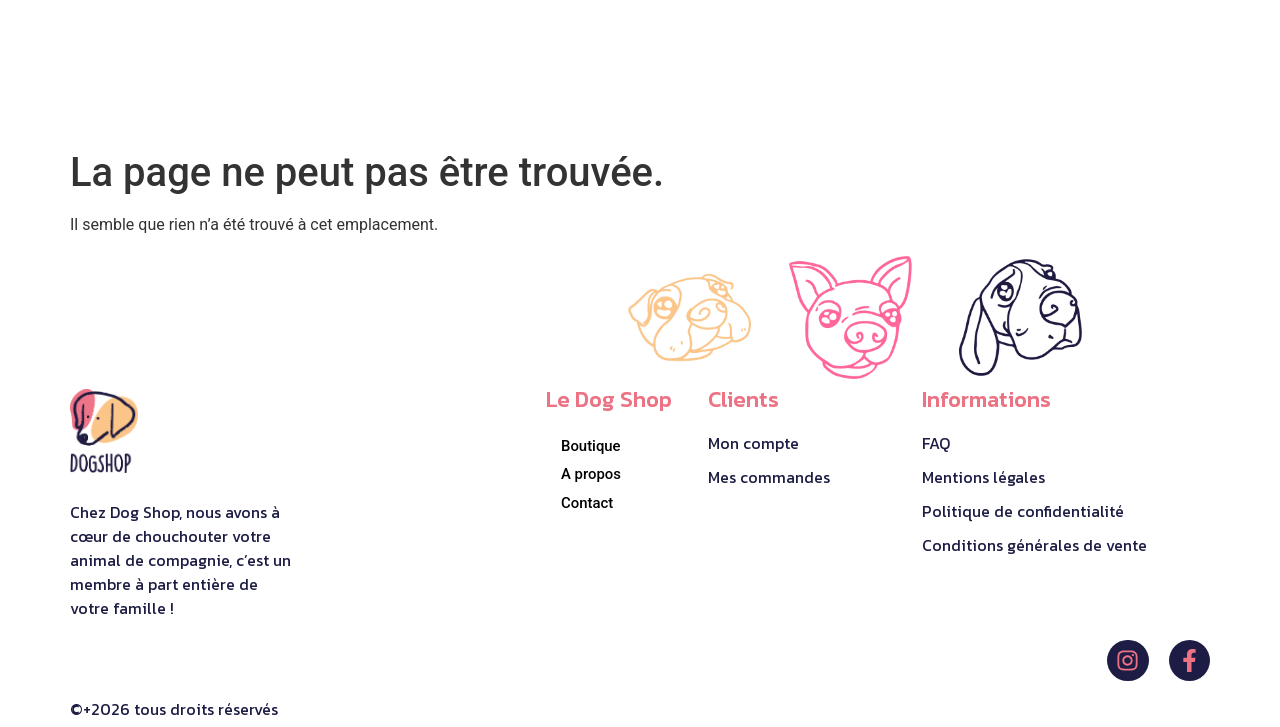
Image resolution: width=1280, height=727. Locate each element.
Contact (587, 503)
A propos (591, 474)
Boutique (591, 445)
